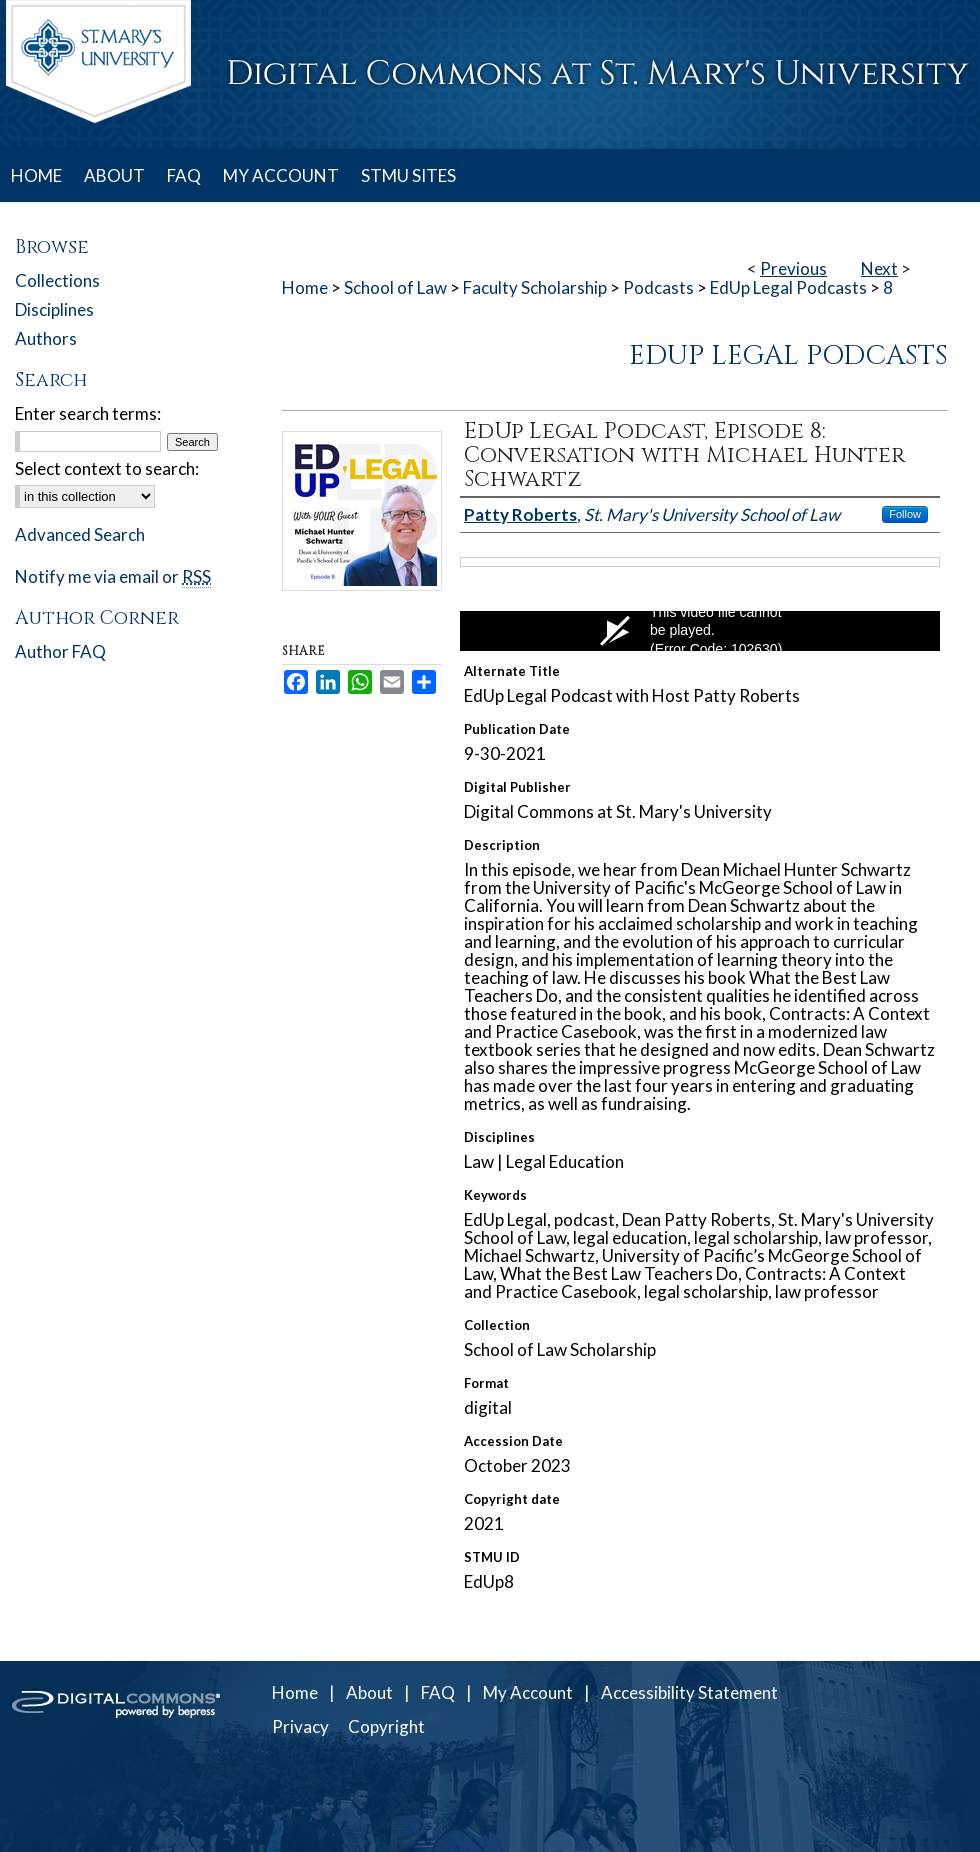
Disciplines (54, 309)
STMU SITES (408, 175)
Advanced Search (80, 534)
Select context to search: (107, 468)
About (369, 1692)
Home (305, 287)
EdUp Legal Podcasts (788, 287)
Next (879, 268)
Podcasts (658, 287)
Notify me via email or (113, 576)
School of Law (395, 287)
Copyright (386, 1726)
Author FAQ (60, 651)
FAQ (438, 1692)
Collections (57, 280)
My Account (528, 1692)
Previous (793, 268)
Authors (46, 338)
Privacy (300, 1726)
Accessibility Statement (689, 1692)
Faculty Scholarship (535, 287)
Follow (905, 514)
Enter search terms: (88, 413)
